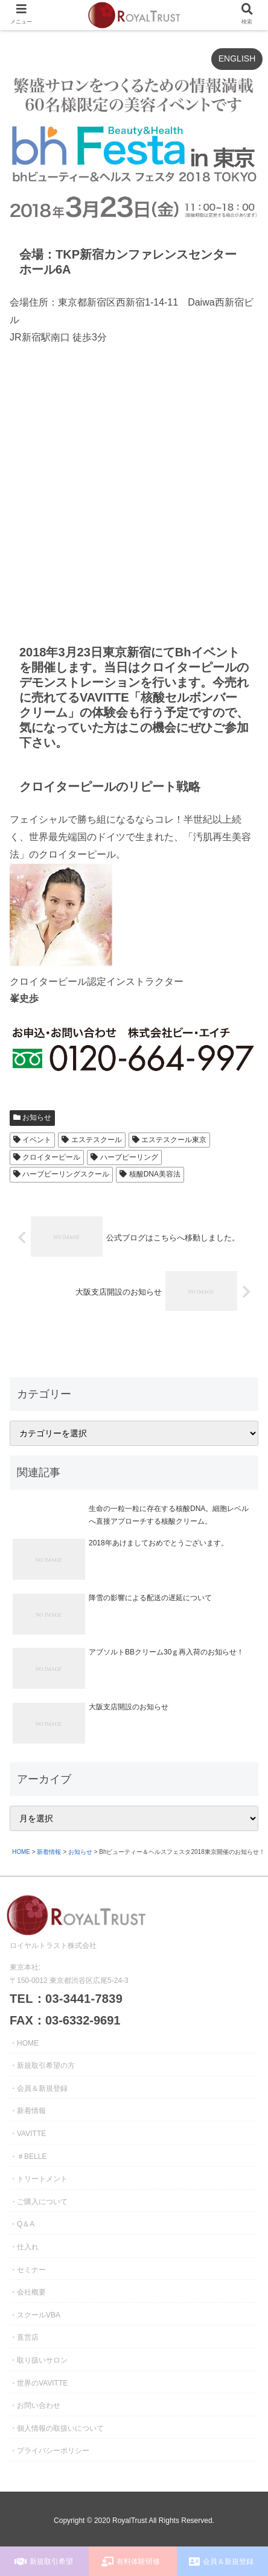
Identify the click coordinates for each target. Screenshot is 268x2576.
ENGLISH (237, 58)
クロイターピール (46, 1157)
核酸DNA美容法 (150, 1174)
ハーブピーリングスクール (61, 1174)
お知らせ (32, 1117)
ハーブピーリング (124, 1157)
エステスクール (91, 1140)
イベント (32, 1140)
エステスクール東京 (169, 1140)
